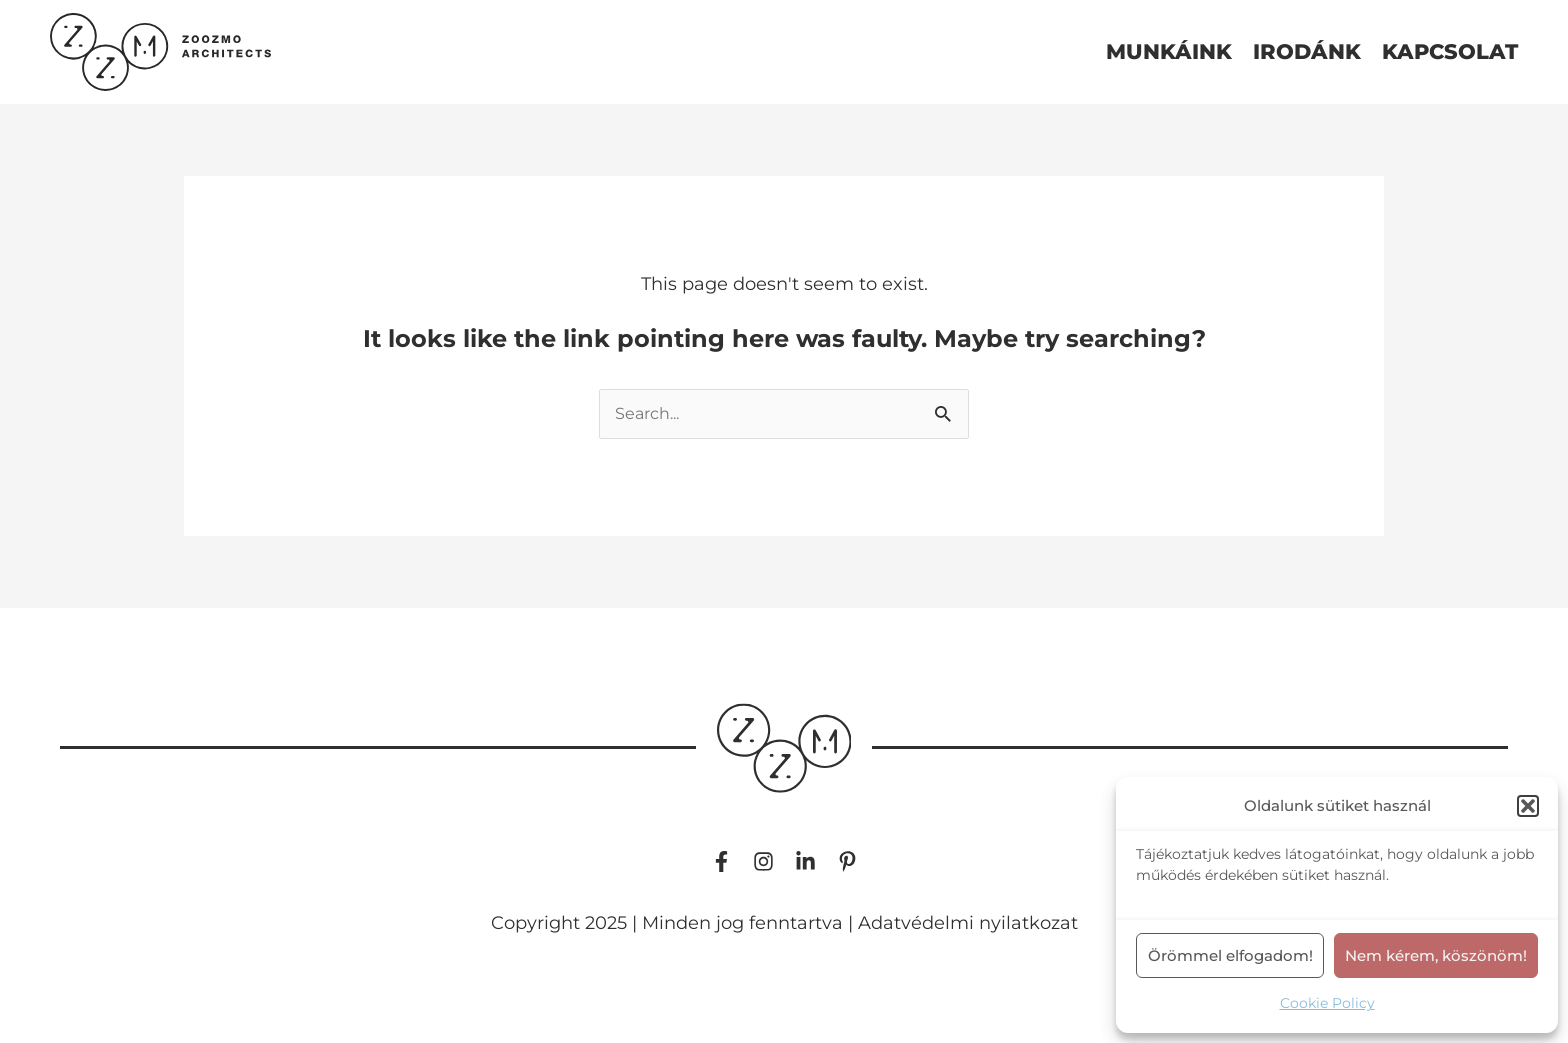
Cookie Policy (1327, 1003)
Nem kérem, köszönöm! (1436, 955)
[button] (1528, 806)
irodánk (1307, 52)
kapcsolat (1450, 52)
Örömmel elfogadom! (1230, 955)
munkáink (1169, 52)
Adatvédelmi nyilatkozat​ (968, 923)
